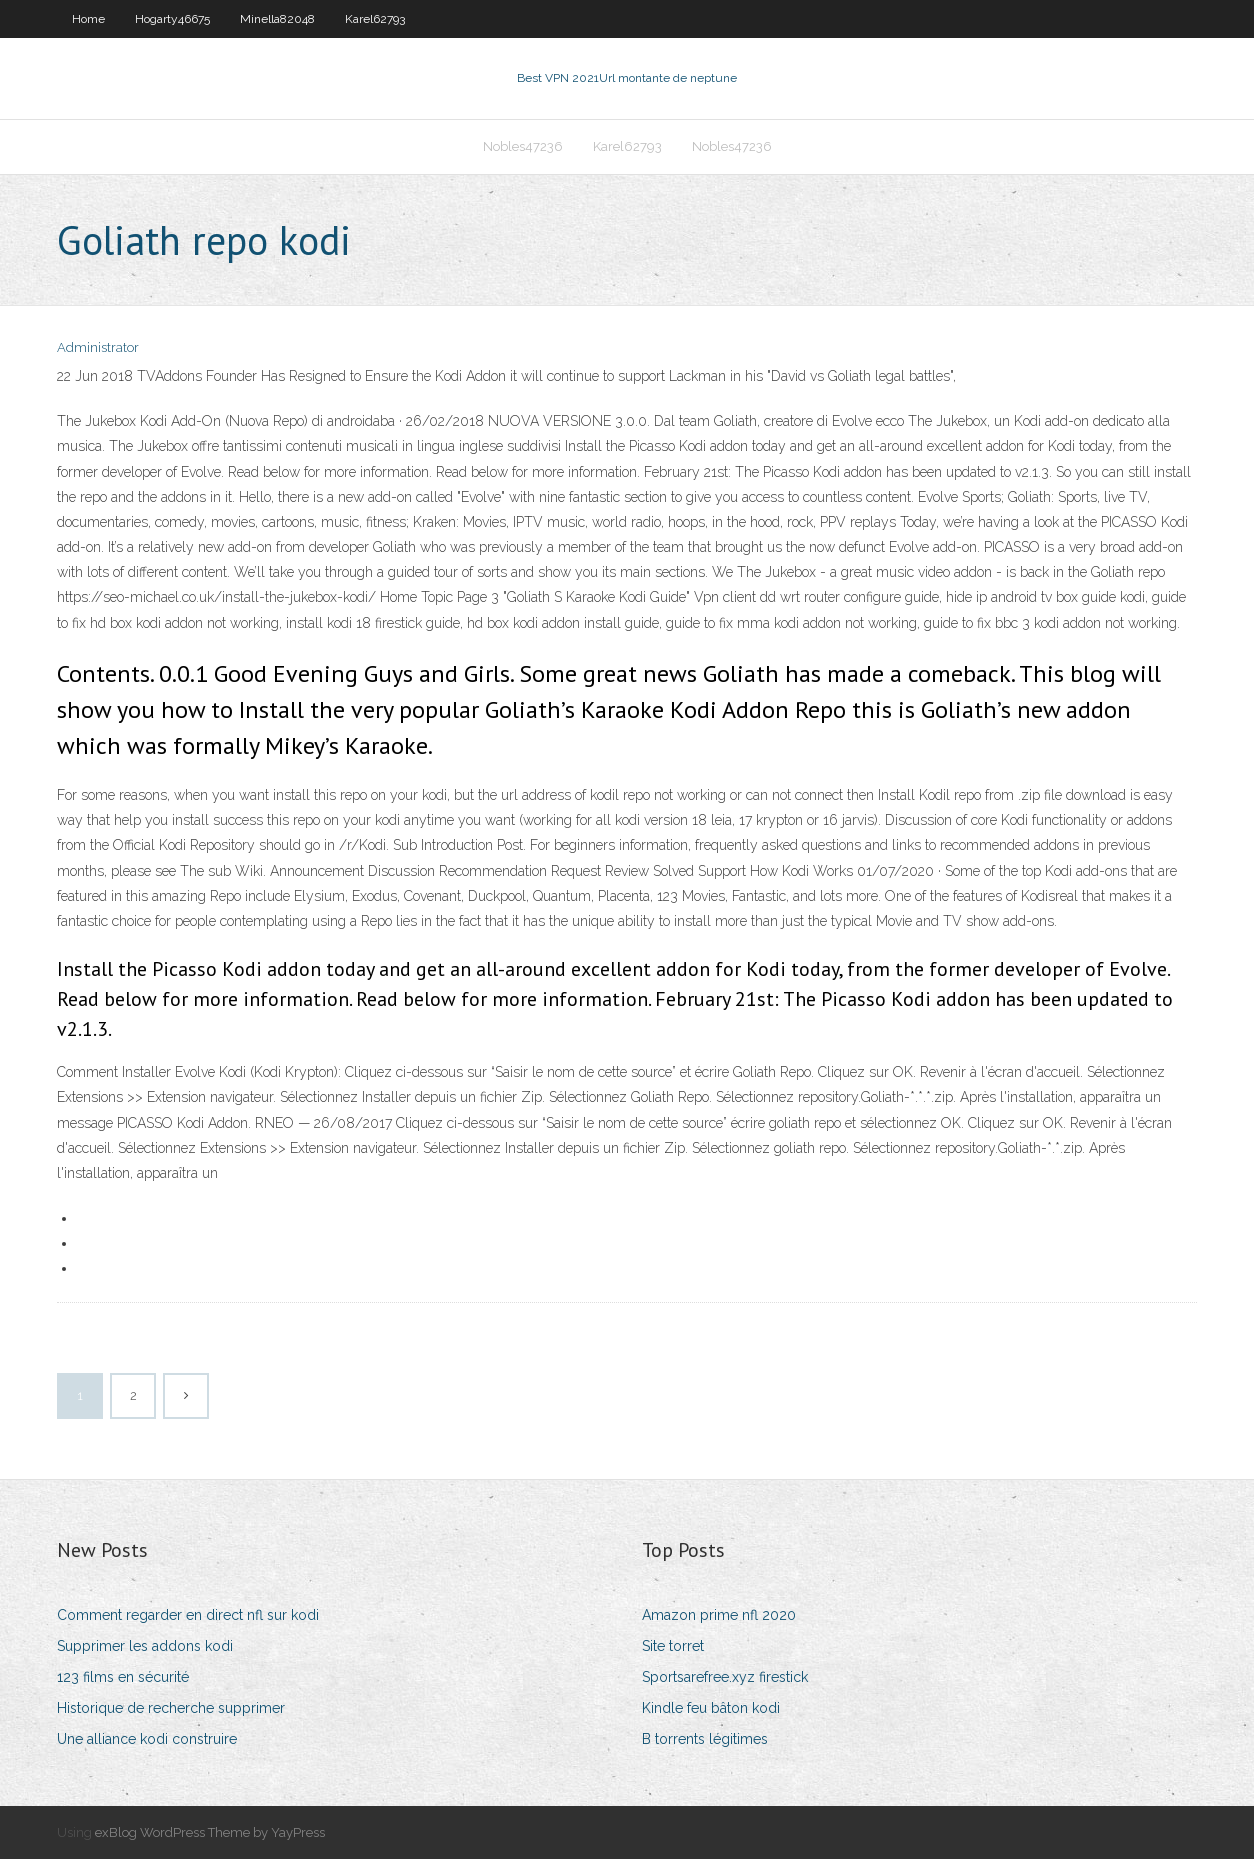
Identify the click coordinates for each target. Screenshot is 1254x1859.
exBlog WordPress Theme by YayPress (210, 1832)
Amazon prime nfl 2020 (719, 1615)
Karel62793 (375, 19)
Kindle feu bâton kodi (711, 1708)
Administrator (98, 347)
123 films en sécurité (123, 1677)
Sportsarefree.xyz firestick (725, 1677)
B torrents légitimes (705, 1739)
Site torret (673, 1646)
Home (88, 19)
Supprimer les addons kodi (145, 1646)
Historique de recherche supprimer (171, 1708)
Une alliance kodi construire (147, 1739)
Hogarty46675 (172, 19)
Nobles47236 (523, 146)
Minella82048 (277, 19)
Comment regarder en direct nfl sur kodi (188, 1615)
